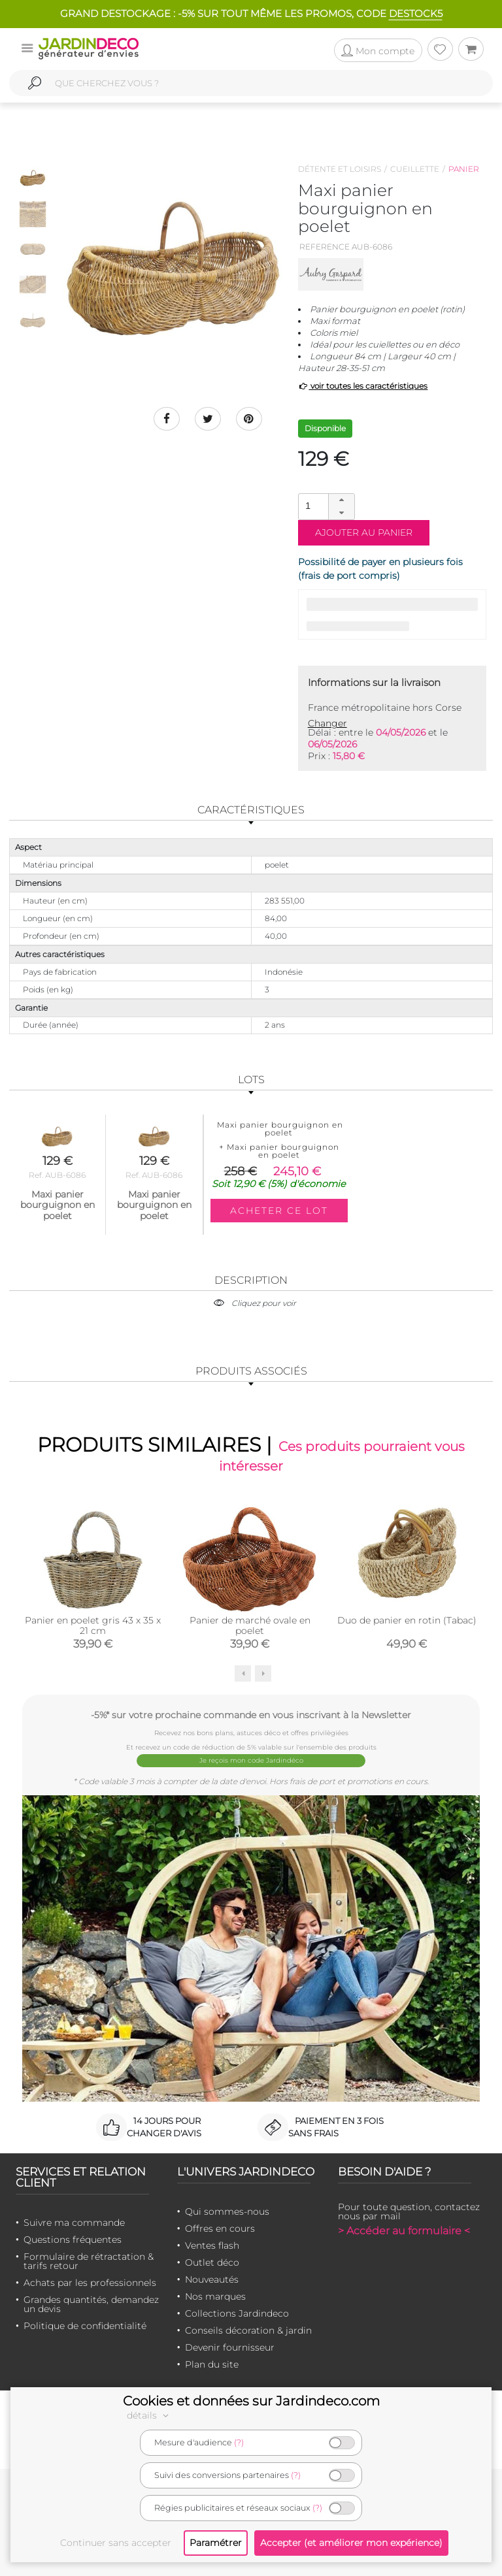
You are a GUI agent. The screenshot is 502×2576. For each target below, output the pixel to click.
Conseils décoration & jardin (248, 2330)
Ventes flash (212, 2245)
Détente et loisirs (339, 169)
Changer (327, 723)
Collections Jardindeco (237, 2313)
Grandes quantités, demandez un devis (91, 2304)
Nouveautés (212, 2279)
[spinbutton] (325, 506)
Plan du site (212, 2364)
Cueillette (414, 169)
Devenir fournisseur (230, 2347)
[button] (341, 500)
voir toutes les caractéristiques (363, 386)
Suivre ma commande (74, 2222)
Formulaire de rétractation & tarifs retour (89, 2261)
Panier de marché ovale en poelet (250, 1625)
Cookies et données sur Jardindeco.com (251, 2401)
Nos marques (215, 2296)
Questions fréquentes (73, 2239)
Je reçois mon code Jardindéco (251, 1760)
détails (150, 2415)
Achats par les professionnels (90, 2283)
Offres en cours (220, 2228)
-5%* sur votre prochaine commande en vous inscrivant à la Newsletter (251, 1714)
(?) (239, 2442)
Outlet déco (212, 2262)
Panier (463, 169)
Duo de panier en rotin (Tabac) (407, 1620)
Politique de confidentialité (85, 2326)
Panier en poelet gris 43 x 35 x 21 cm (93, 1625)
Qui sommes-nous (227, 2211)
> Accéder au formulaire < (404, 2231)
